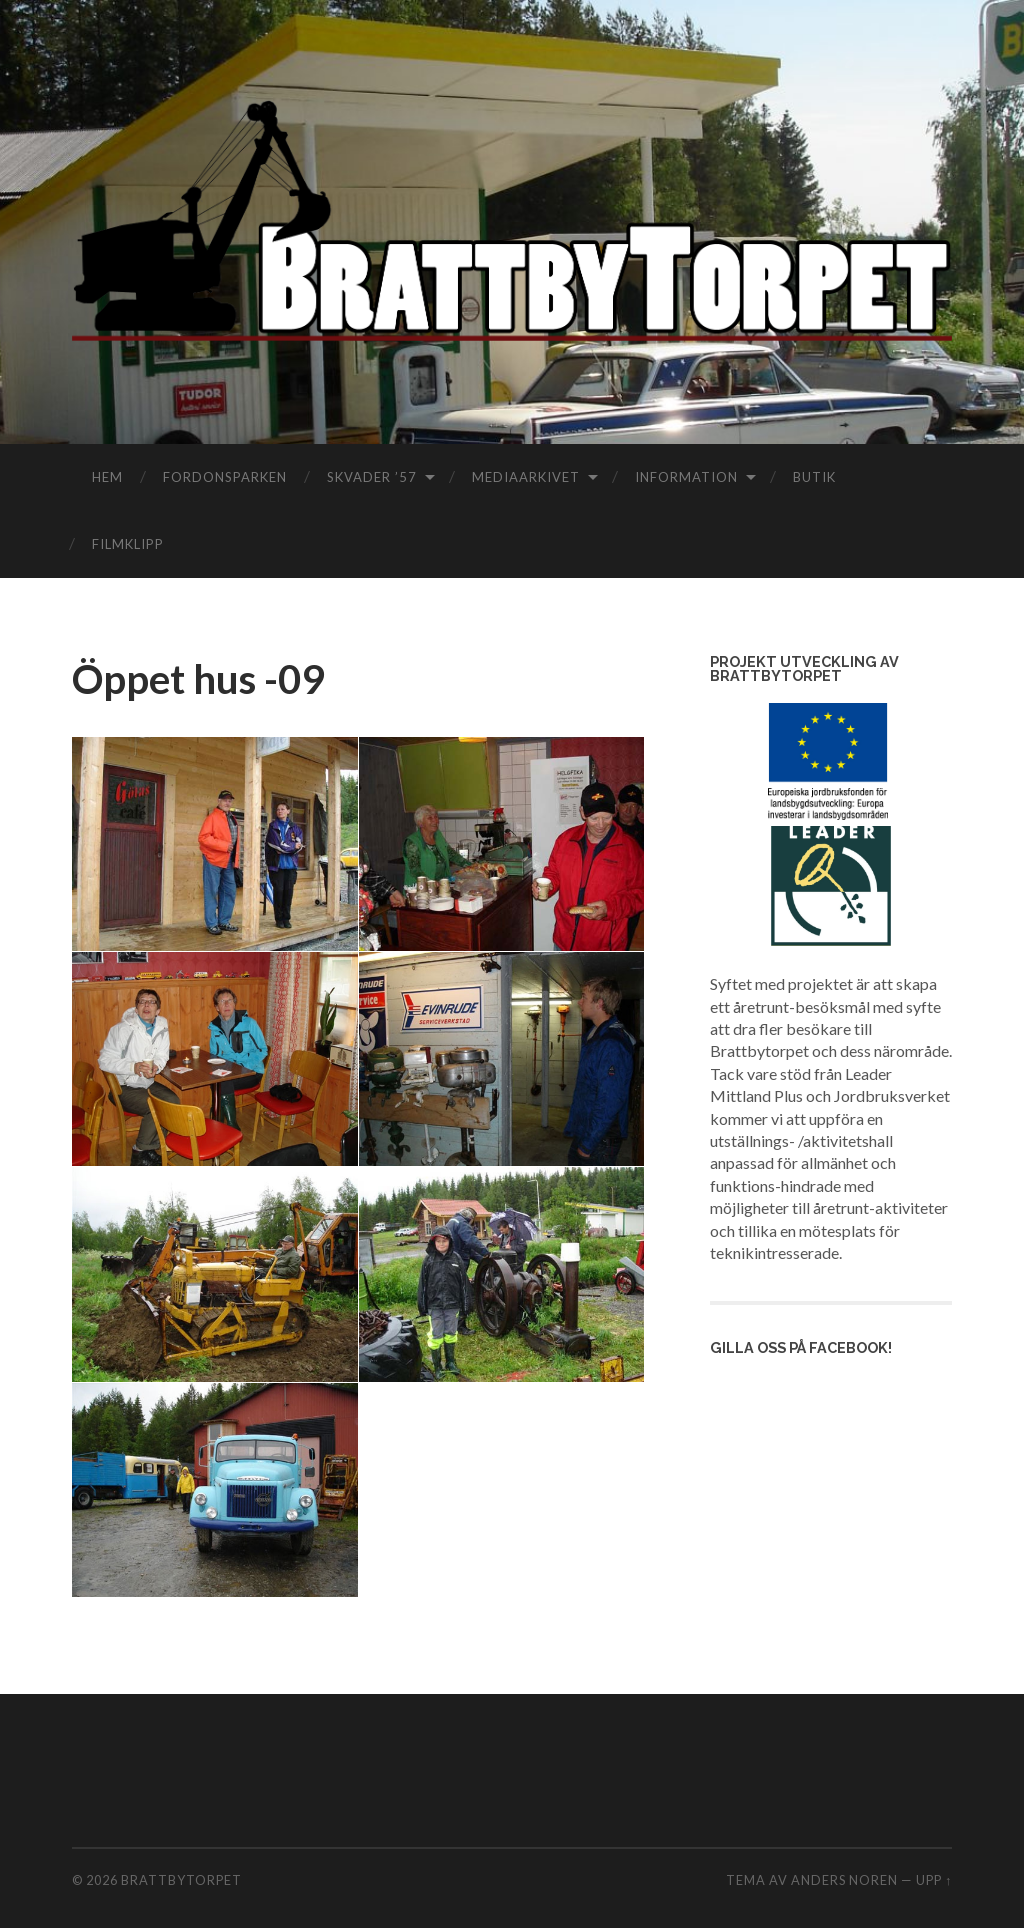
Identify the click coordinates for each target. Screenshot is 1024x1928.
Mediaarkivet (526, 477)
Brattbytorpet (181, 1880)
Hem (107, 477)
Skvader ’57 (372, 477)
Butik (814, 477)
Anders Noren (844, 1880)
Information (686, 477)
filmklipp (128, 544)
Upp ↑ (934, 1880)
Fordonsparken (225, 477)
